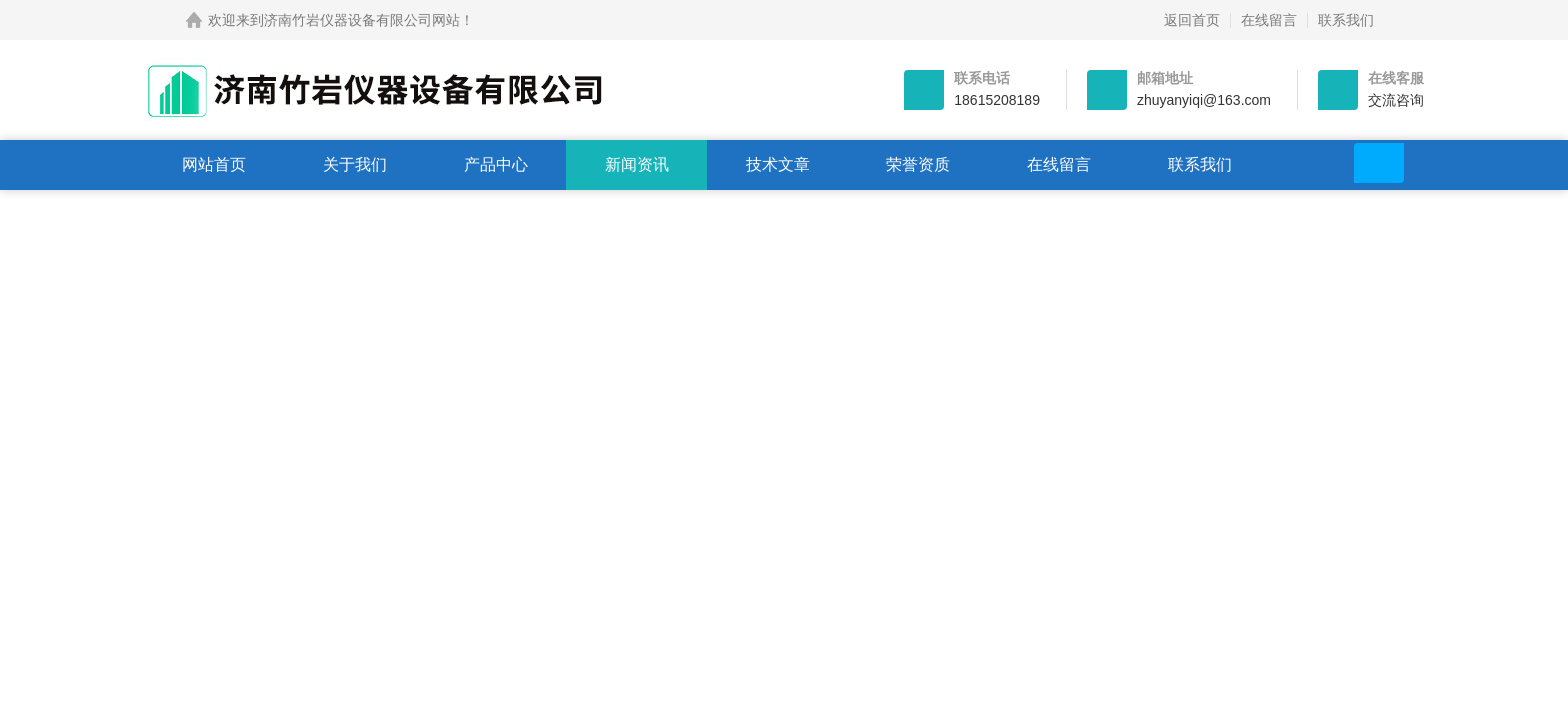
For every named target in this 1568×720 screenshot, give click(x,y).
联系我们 (1346, 20)
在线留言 (1269, 20)
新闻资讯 (637, 164)
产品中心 (496, 164)
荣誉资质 (918, 164)
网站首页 (214, 164)
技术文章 (778, 164)
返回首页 (1192, 20)
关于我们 (355, 164)
